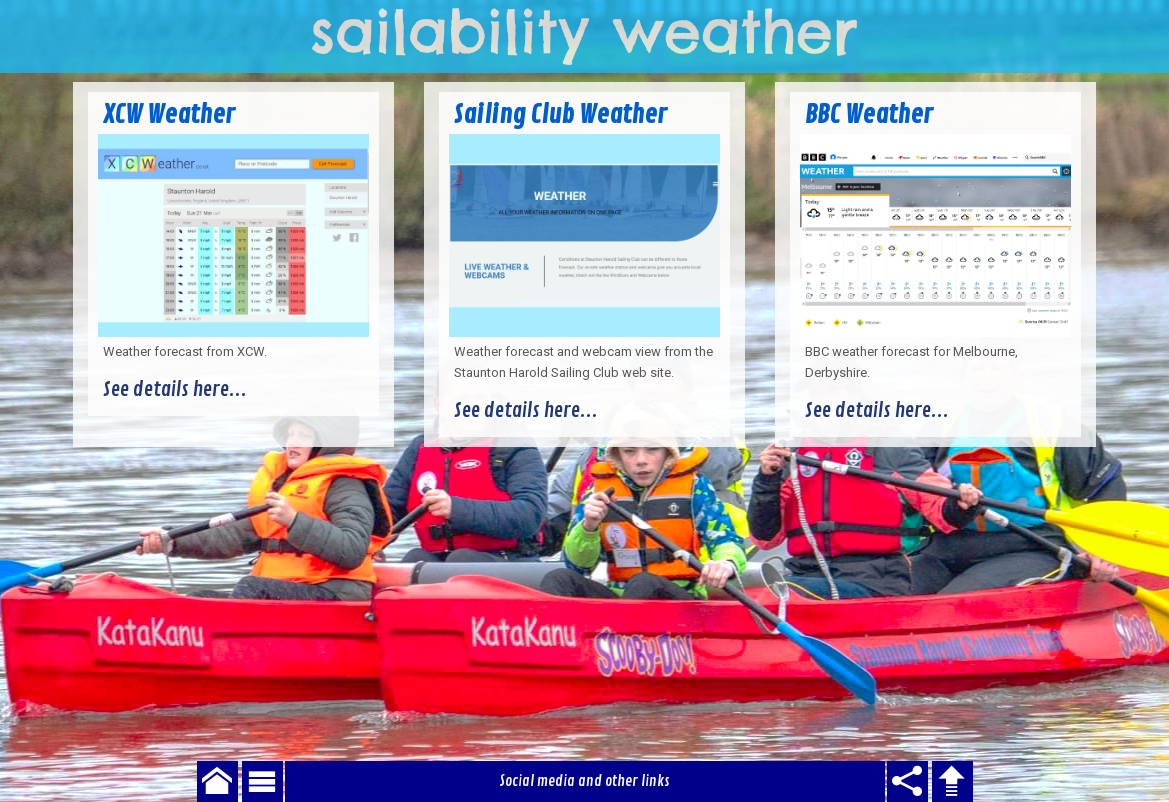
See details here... (175, 389)
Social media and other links (584, 781)
